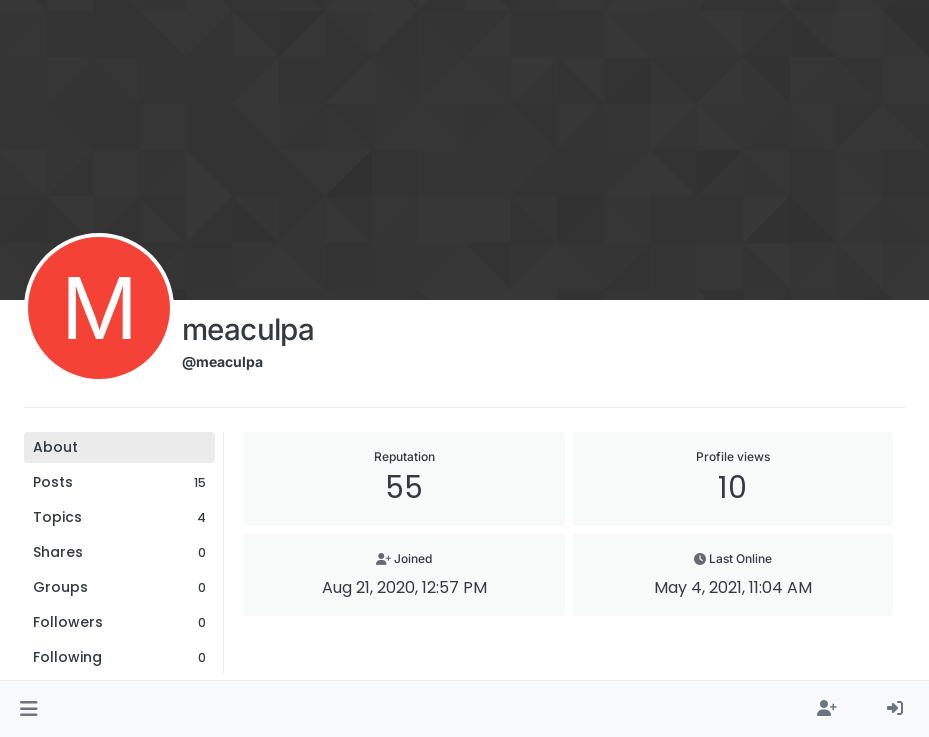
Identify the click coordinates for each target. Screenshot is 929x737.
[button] (28, 709)
